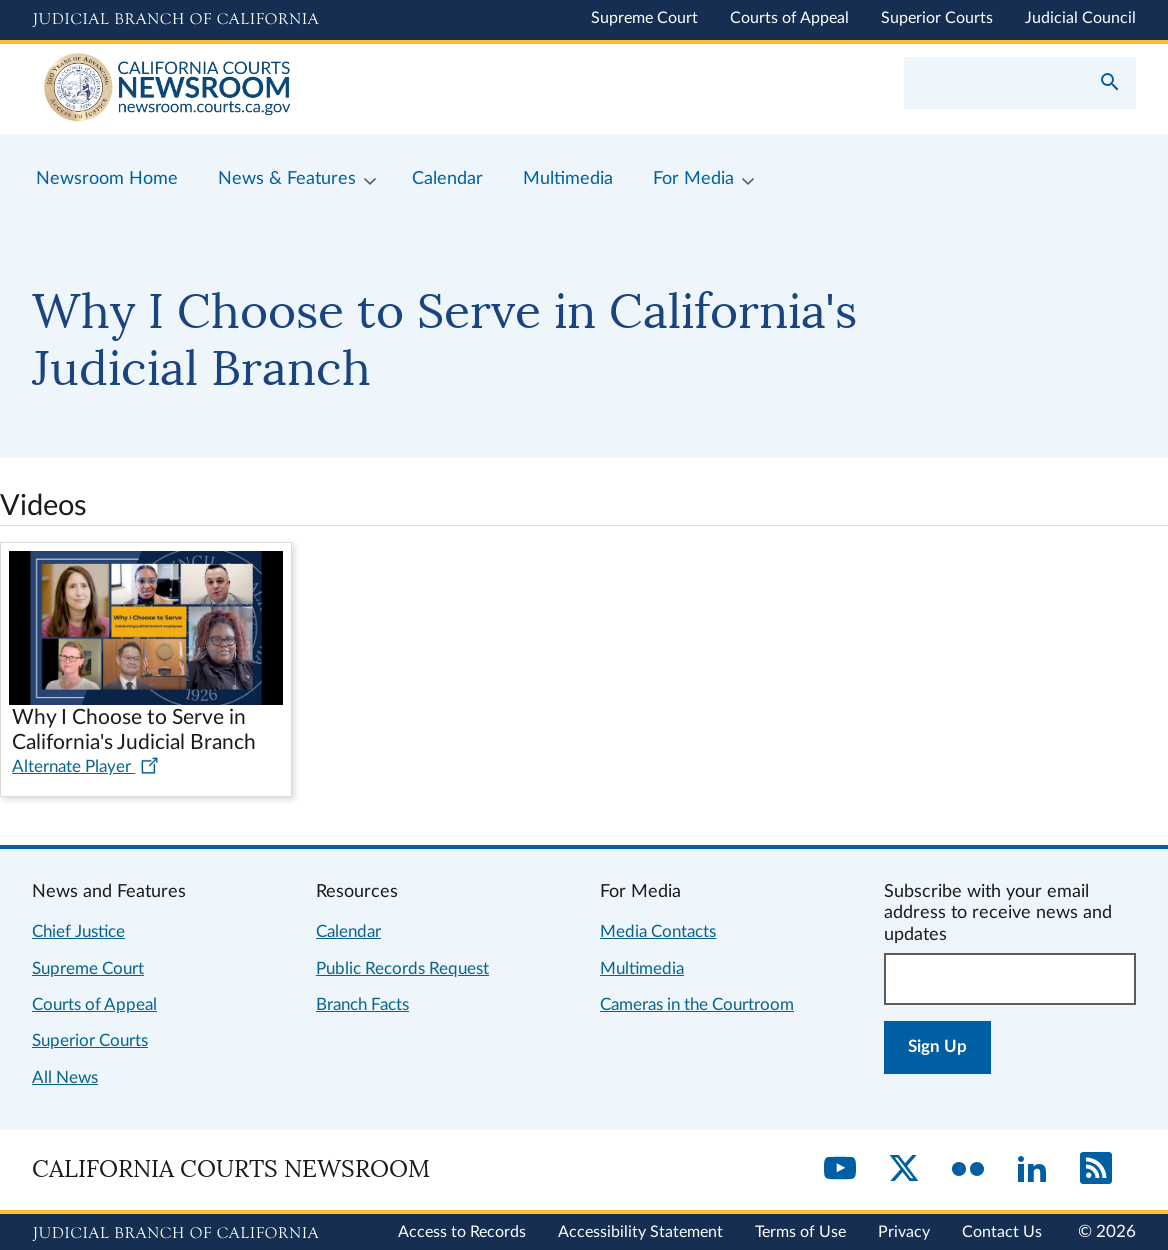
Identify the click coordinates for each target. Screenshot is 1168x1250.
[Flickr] (968, 1170)
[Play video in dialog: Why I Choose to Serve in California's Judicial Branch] (146, 652)
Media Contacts (658, 931)
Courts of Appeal (789, 18)
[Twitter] (904, 1170)
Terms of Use (800, 1232)
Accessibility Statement (640, 1232)
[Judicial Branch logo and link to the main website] (175, 20)
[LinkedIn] (1032, 1170)
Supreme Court (644, 18)
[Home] (308, 89)
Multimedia (642, 968)
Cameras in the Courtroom (697, 1004)
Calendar (348, 931)
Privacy (904, 1232)
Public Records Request (402, 968)
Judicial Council (1080, 18)
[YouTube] (840, 1170)
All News (65, 1077)
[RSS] (1096, 1170)
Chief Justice (78, 931)
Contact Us (1002, 1232)
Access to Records (462, 1232)
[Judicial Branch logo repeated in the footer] (175, 1234)
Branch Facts (362, 1004)
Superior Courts (937, 18)
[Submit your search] (1110, 84)
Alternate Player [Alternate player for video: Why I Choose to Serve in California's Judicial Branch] (85, 766)
